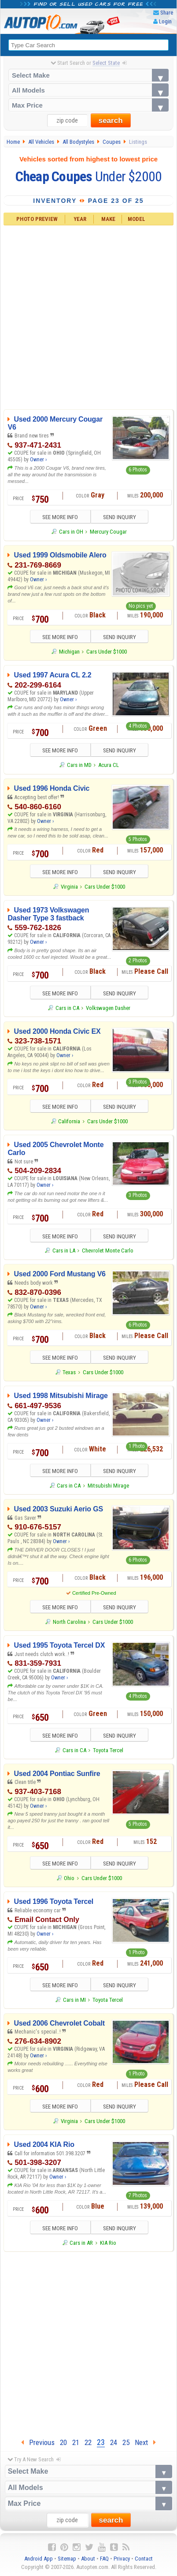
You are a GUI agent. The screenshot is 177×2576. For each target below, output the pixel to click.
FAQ (104, 2558)
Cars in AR (81, 2243)
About (88, 2558)
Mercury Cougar (108, 531)
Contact (144, 2558)
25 (125, 2442)
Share (166, 12)
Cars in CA (67, 1008)
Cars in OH (71, 531)
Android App (38, 2558)
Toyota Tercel (108, 1750)
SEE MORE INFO (60, 517)
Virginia (69, 886)
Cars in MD (79, 765)
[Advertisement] (86, 316)
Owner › (38, 459)
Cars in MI (74, 1999)
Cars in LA (63, 1250)
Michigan (69, 651)
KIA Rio (108, 2243)
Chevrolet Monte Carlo (107, 1250)
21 (75, 2442)
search (111, 120)
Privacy (122, 2558)
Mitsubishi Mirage (108, 1485)
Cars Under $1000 (106, 651)
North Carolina (69, 1622)
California (69, 1121)
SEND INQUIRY (119, 517)
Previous (38, 2442)
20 (63, 2442)
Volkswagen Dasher (108, 1008)
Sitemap (67, 2558)
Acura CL (108, 765)
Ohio (69, 1878)
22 (88, 2442)
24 (113, 2442)
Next (145, 2442)
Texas (69, 1372)
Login (165, 21)
